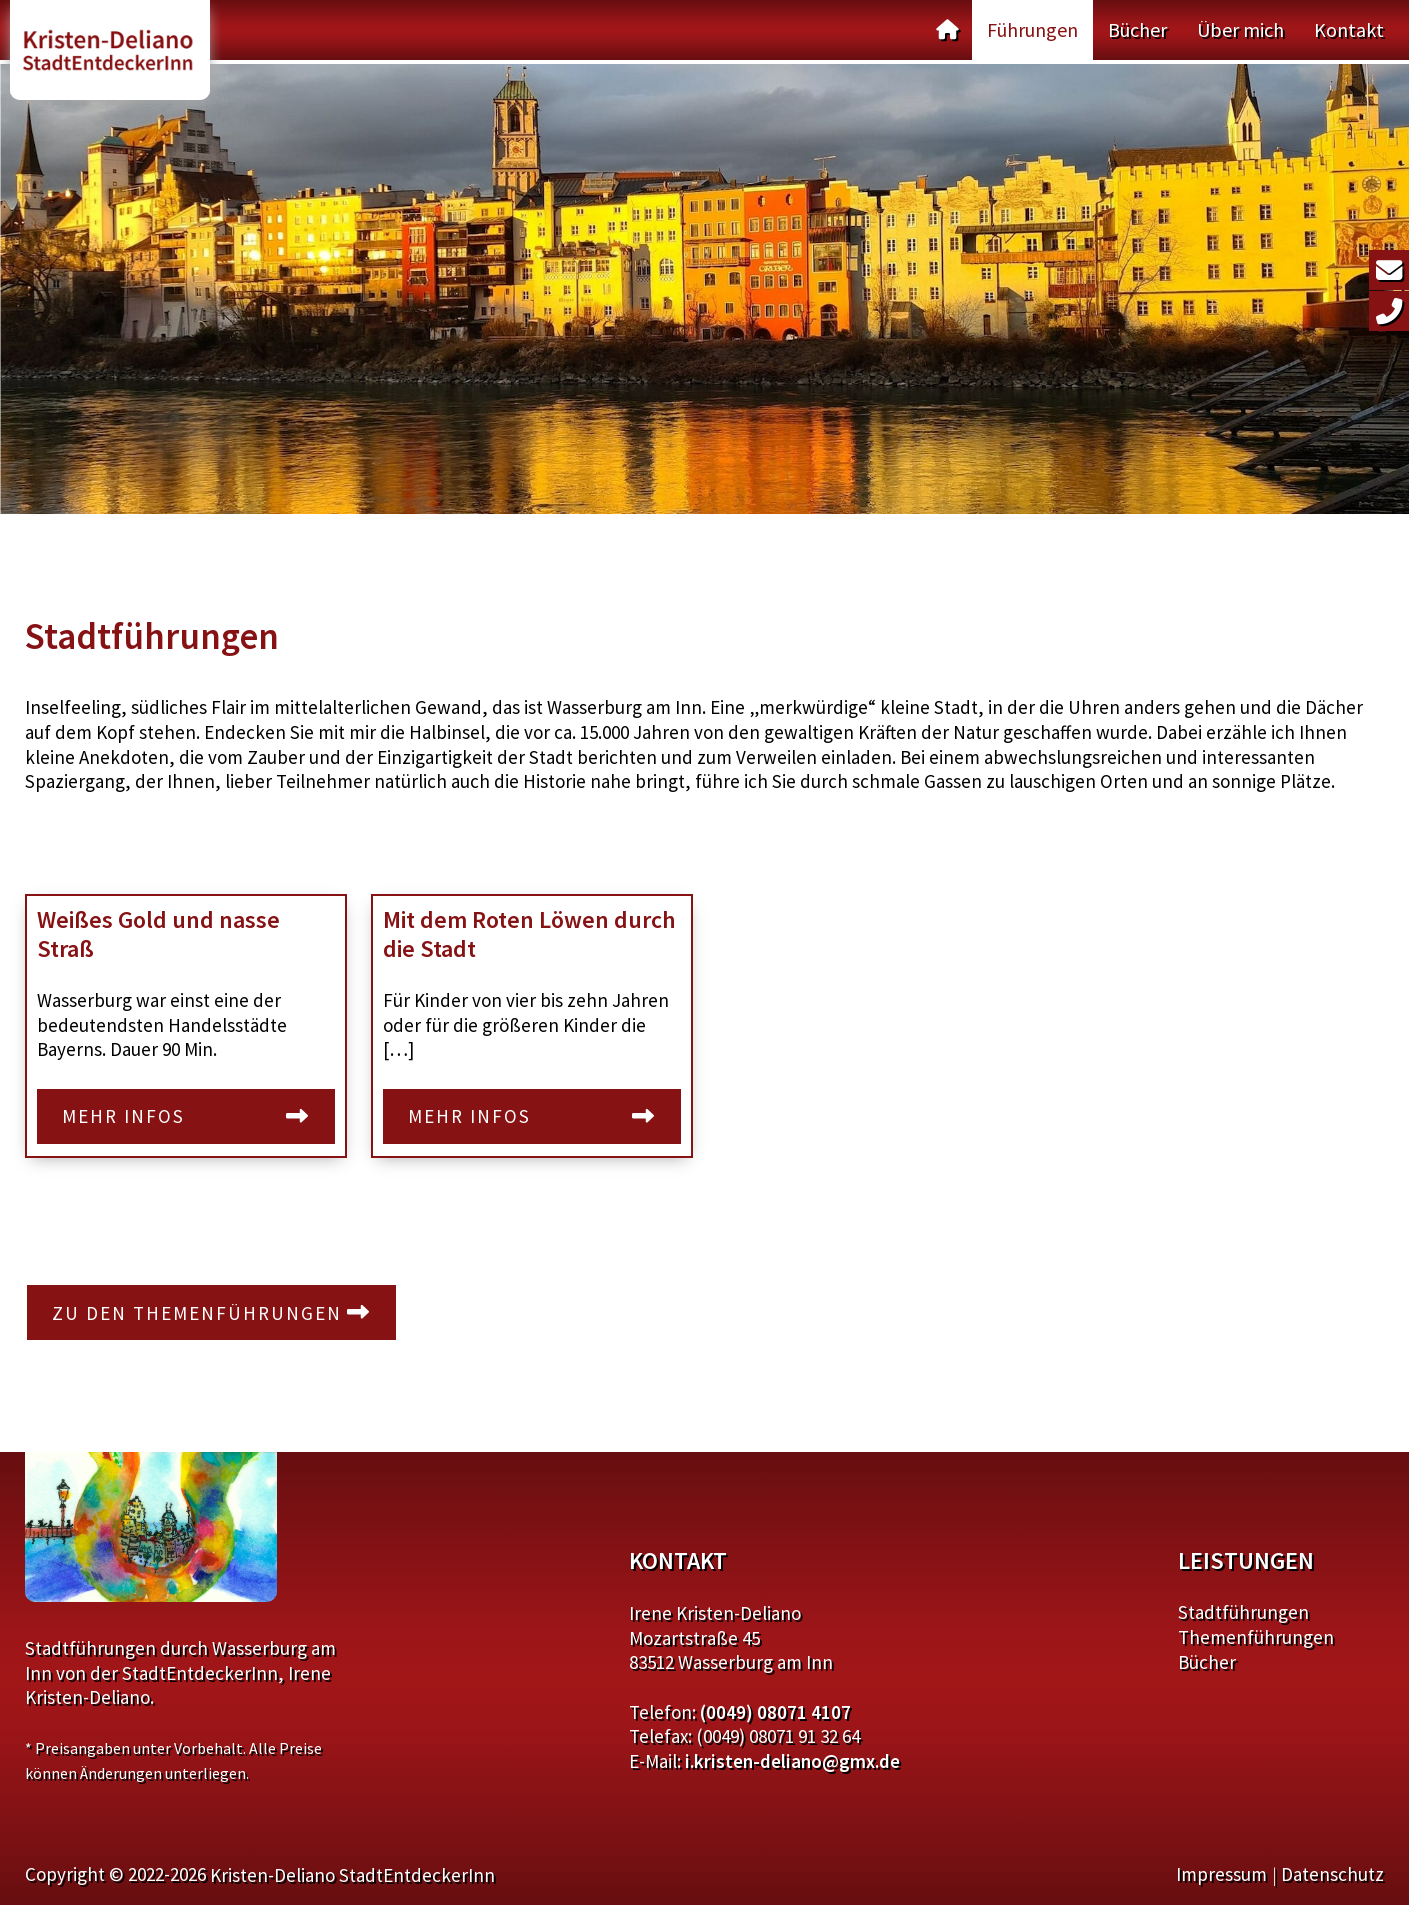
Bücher (1137, 29)
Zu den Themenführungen (197, 1313)
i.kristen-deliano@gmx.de (792, 1761)
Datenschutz (1332, 1874)
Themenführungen (1256, 1637)
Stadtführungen (1243, 1612)
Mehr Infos (123, 1116)
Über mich (1240, 29)
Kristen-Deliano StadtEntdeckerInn (352, 1875)
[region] (704, 289)
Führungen (1032, 29)
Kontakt (1349, 29)
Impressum (1221, 1874)
